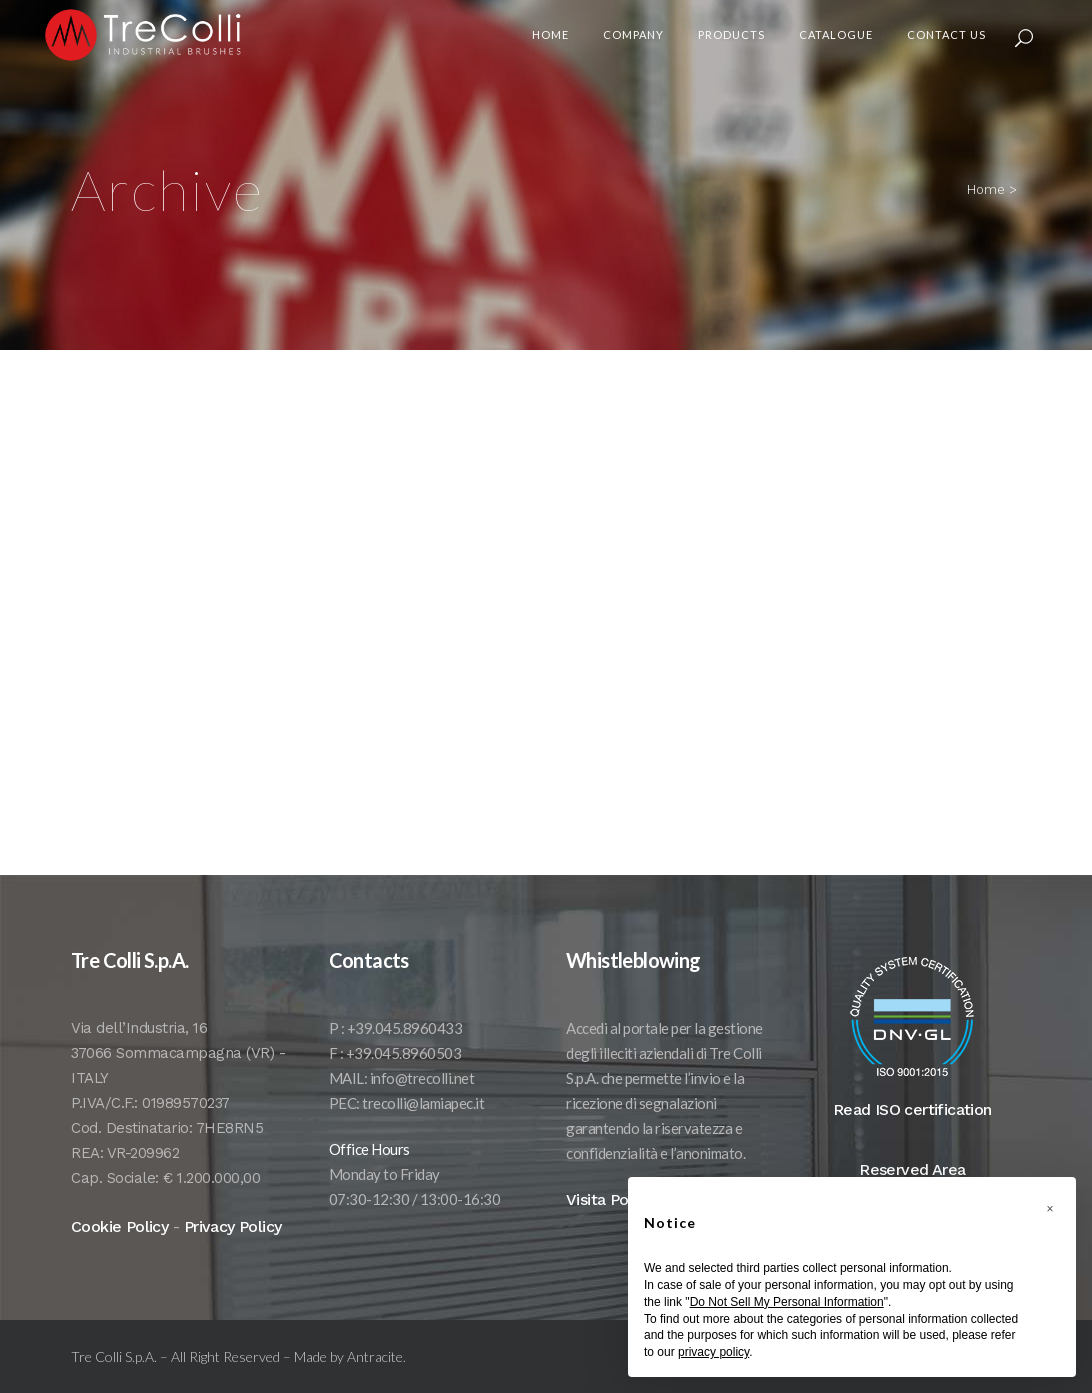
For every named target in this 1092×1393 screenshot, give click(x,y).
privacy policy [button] (713, 1352)
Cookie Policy (119, 1256)
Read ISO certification (912, 1139)
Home (986, 189)
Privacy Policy (233, 1256)
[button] (1050, 1209)
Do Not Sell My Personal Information (787, 1302)
